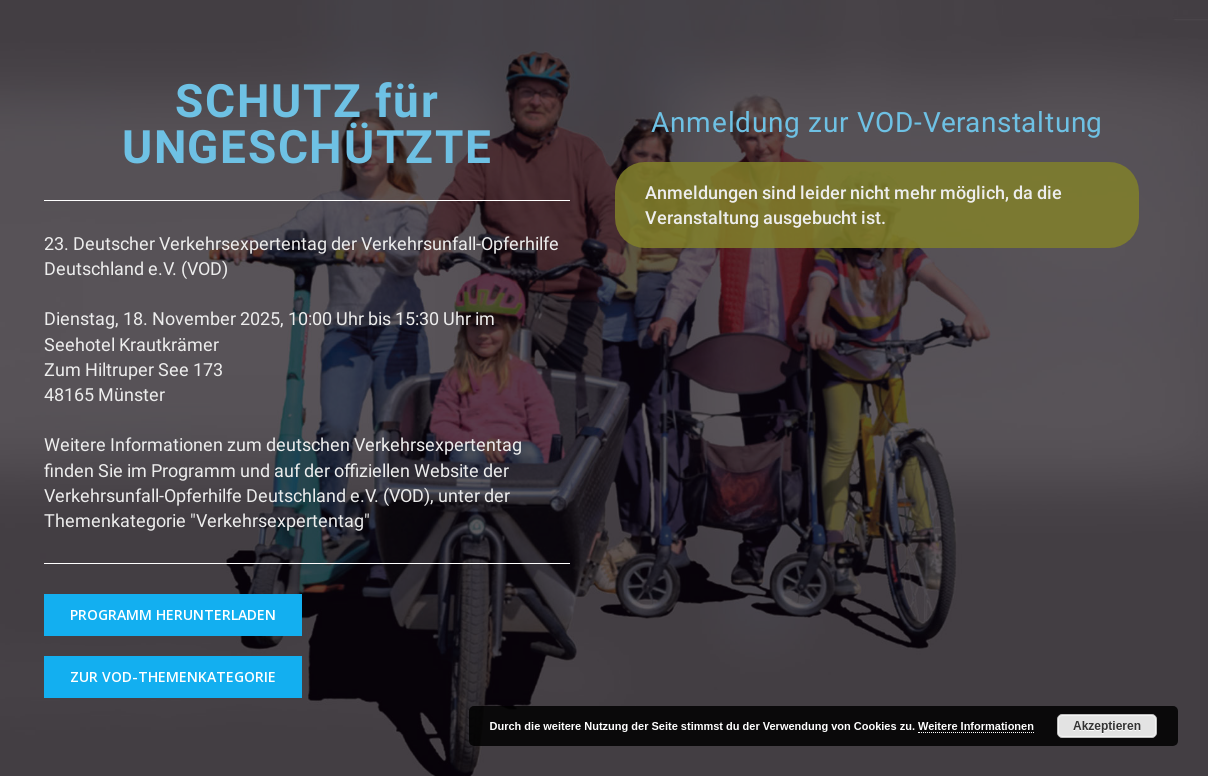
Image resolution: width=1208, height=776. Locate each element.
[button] (173, 615)
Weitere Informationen (976, 726)
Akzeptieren (1107, 726)
